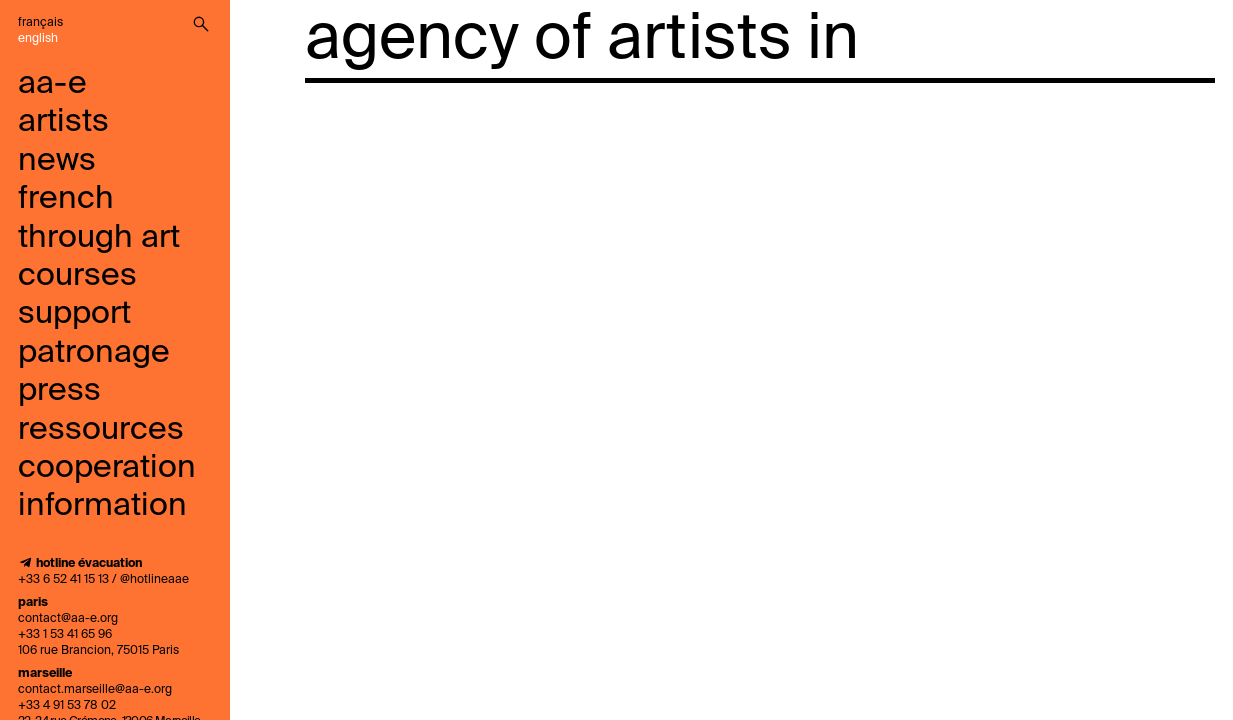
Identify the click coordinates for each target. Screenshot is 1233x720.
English (38, 39)
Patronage (94, 353)
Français (40, 23)
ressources (101, 430)
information (102, 506)
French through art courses (99, 237)
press (59, 391)
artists (63, 122)
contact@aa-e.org (68, 619)
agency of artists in (582, 40)
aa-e (52, 84)
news (57, 161)
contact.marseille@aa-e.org (95, 690)
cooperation (107, 468)
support (74, 314)
